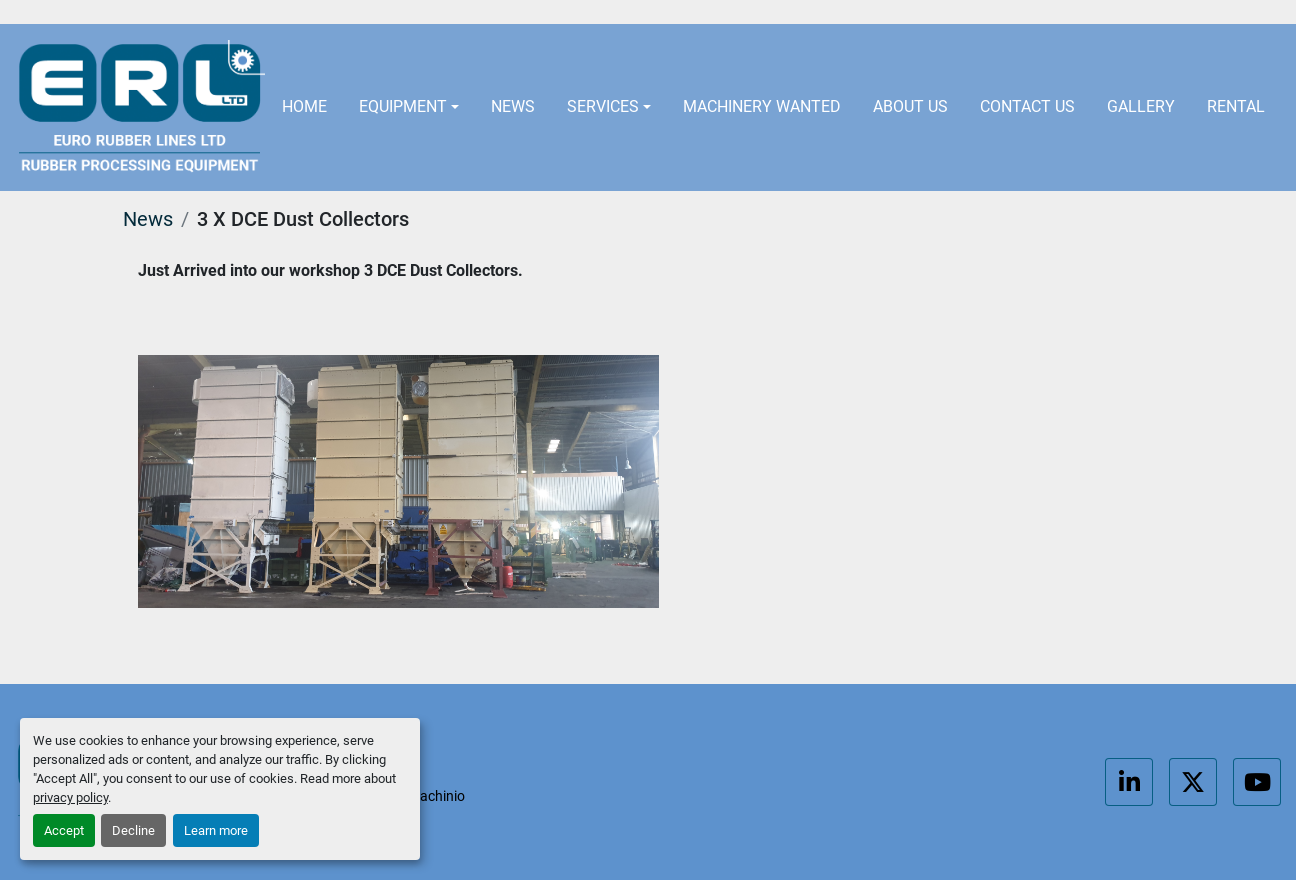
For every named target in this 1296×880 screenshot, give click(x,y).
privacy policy (70, 797)
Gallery (1141, 106)
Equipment (403, 106)
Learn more (216, 830)
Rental (1236, 106)
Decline (133, 830)
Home (304, 106)
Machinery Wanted (762, 106)
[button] (409, 107)
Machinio (436, 796)
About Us (910, 106)
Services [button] (603, 106)
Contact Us (1027, 106)
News (513, 106)
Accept (64, 830)
